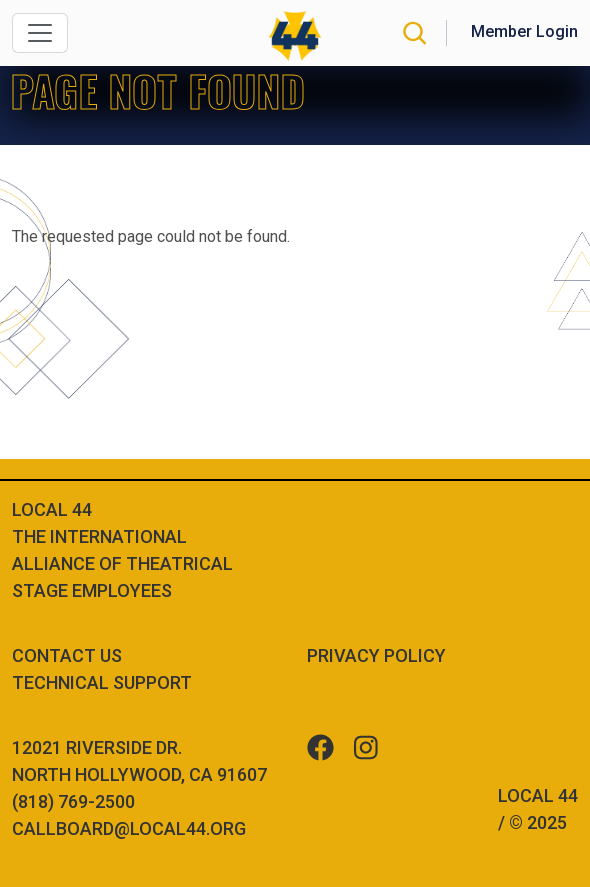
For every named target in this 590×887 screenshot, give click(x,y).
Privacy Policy (376, 655)
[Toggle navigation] (40, 33)
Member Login (524, 31)
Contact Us (67, 655)
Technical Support (102, 682)
